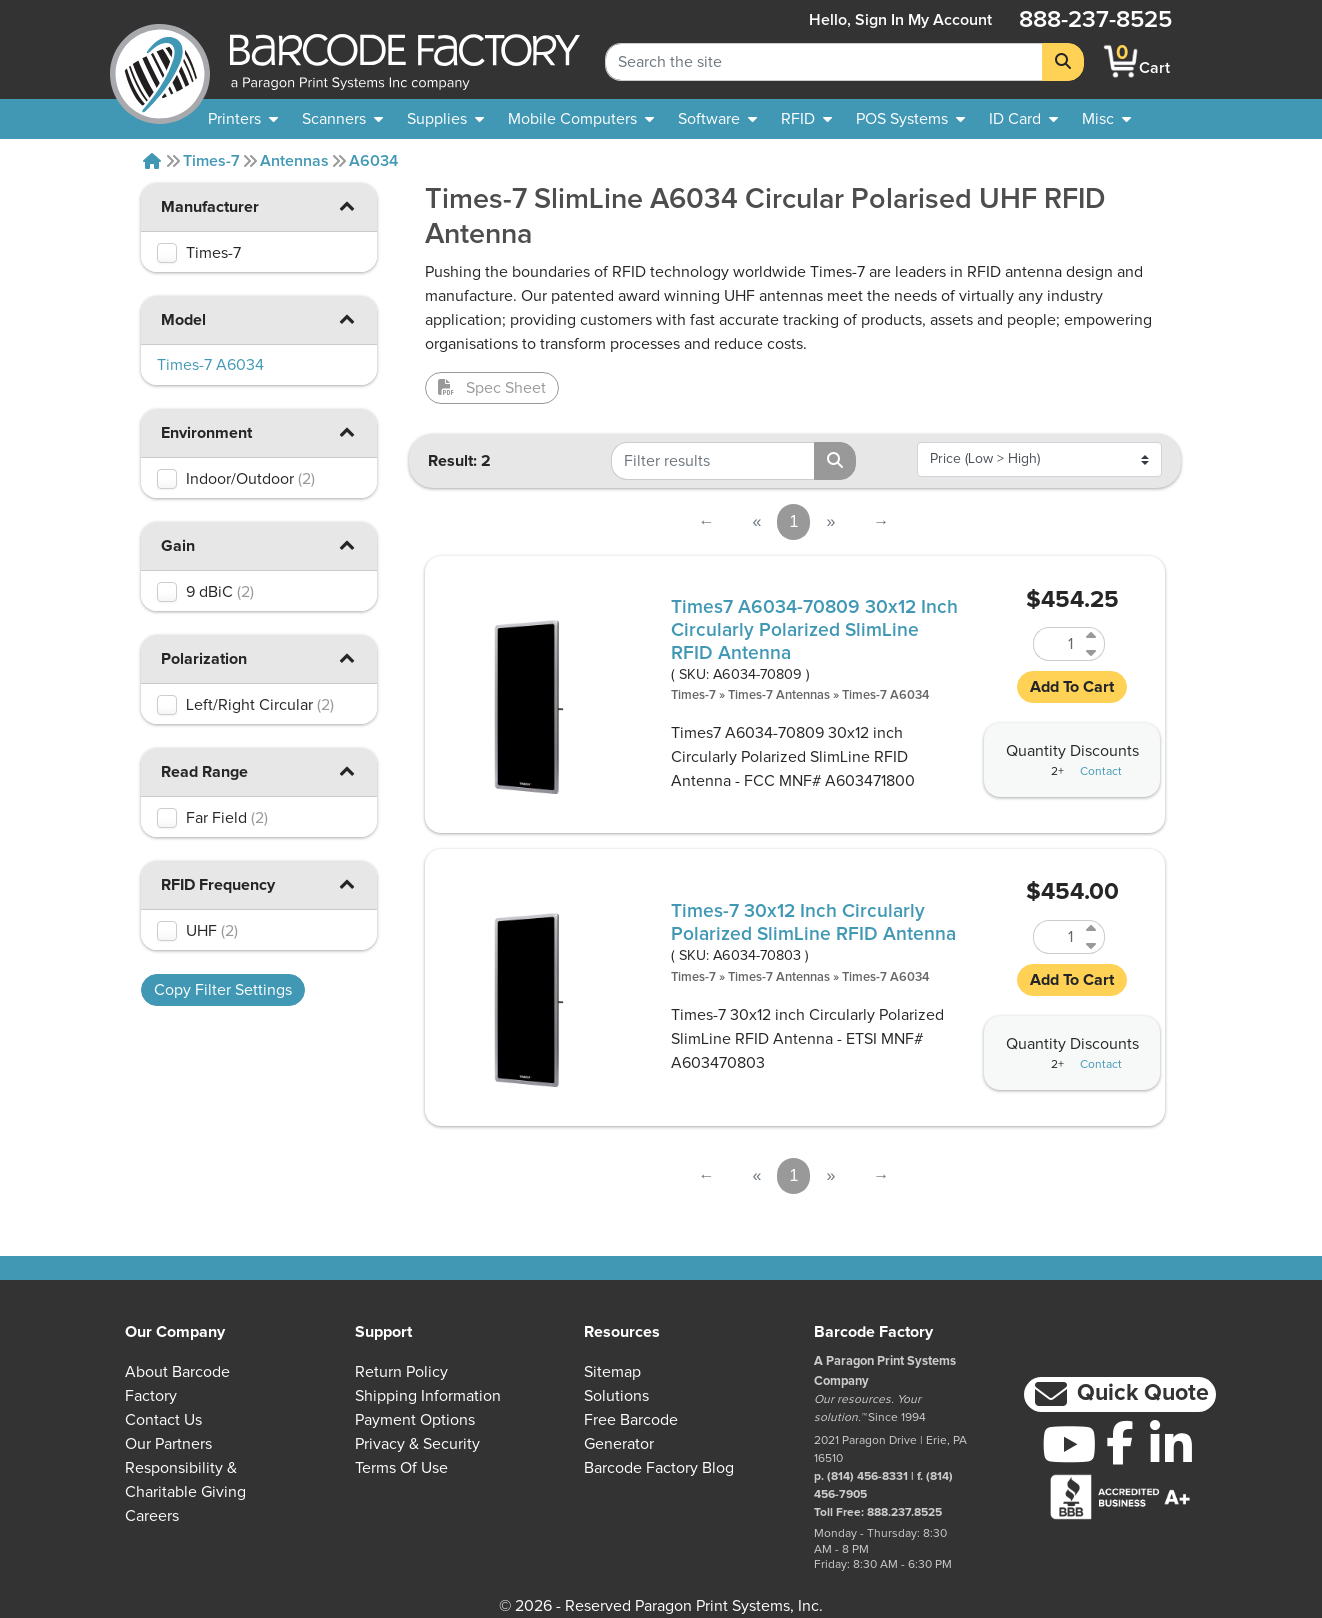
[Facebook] (1119, 1442)
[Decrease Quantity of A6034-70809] (1092, 652)
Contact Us (163, 1420)
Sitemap (612, 1372)
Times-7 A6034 (885, 695)
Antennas (294, 161)
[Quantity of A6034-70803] (1057, 937)
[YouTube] (1068, 1444)
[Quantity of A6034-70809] (1057, 644)
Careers (152, 1516)
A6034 (373, 161)
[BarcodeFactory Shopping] (1121, 61)
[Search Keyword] (824, 62)
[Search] (1063, 62)
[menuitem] (243, 119)
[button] (347, 205)
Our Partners (168, 1444)
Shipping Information (428, 1396)
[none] (1106, 119)
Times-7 (211, 161)
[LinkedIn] (1171, 1444)
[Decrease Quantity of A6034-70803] (1092, 945)
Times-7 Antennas (779, 695)
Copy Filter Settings (223, 990)
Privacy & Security (417, 1444)
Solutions (616, 1396)
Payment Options (415, 1420)
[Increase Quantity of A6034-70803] (1092, 928)
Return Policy (401, 1372)
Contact (1101, 772)
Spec (492, 388)
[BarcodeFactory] (160, 61)
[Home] (152, 161)
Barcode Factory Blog (659, 1468)
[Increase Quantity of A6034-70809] (1092, 635)
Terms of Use (401, 1468)
